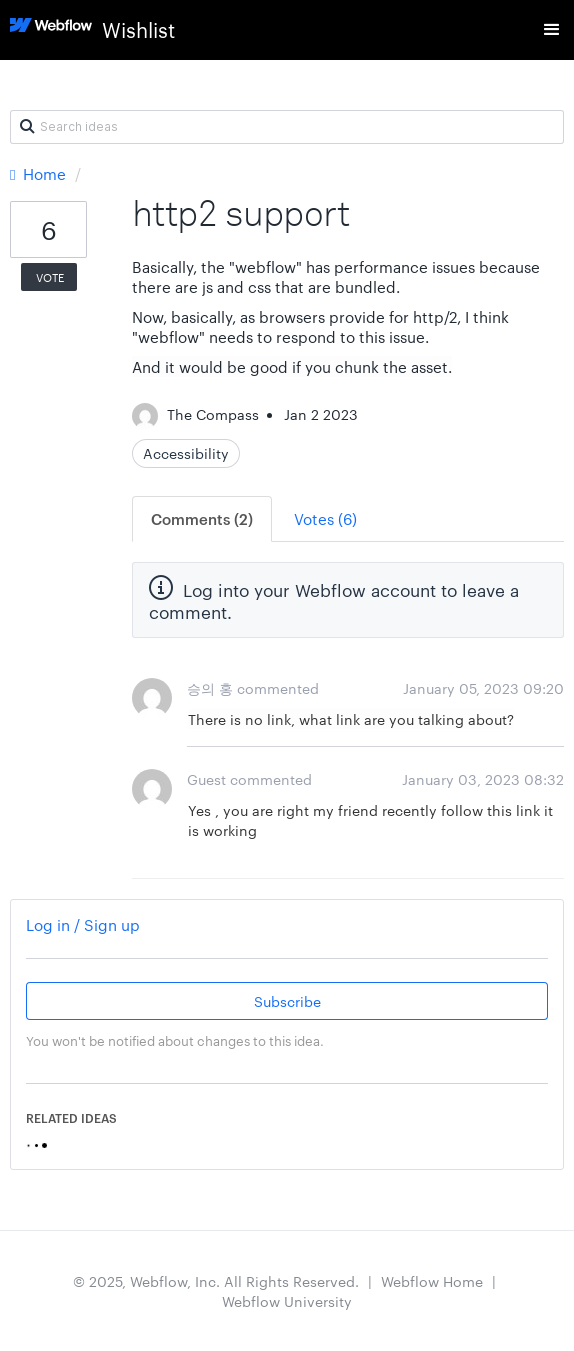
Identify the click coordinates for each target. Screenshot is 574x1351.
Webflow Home (432, 1281)
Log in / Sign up (83, 924)
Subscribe (287, 1001)
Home (40, 173)
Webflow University (287, 1301)
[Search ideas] (287, 127)
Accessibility (186, 453)
